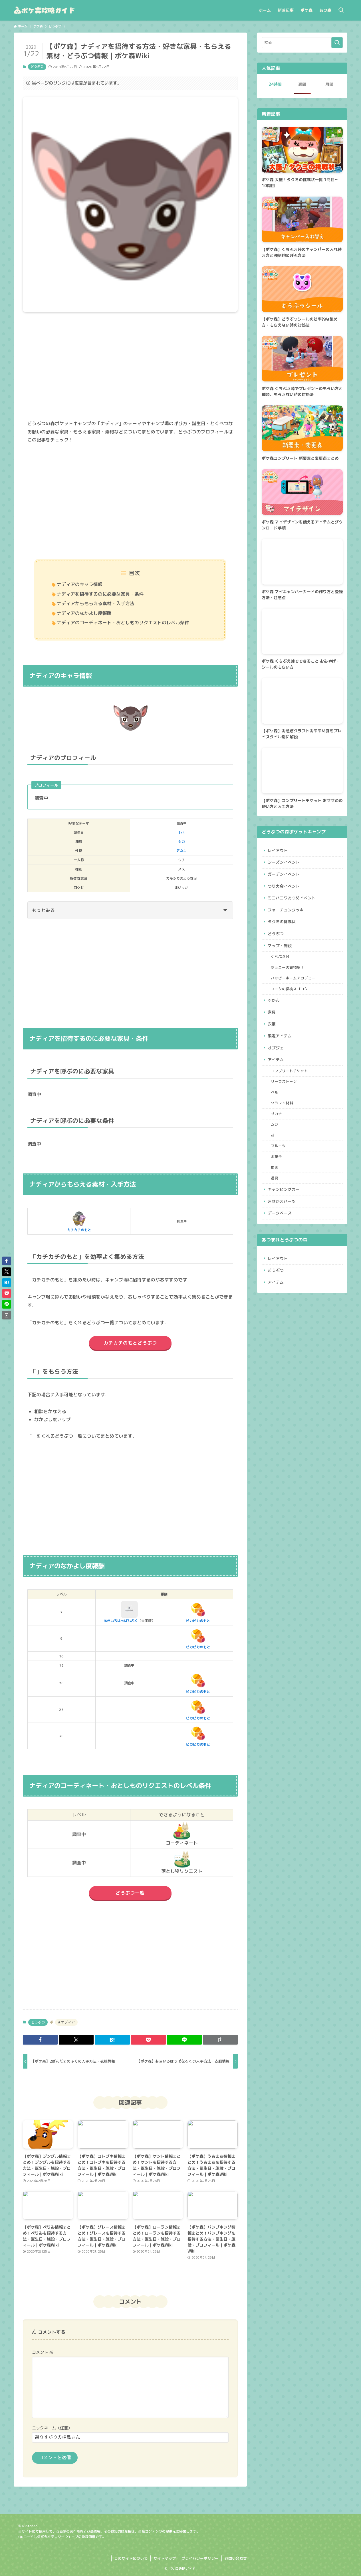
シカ (181, 841)
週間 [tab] (302, 84)
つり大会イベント (284, 886)
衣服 (272, 1024)
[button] (40, 2040)
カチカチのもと (79, 1221)
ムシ (274, 1124)
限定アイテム (280, 1036)
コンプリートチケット (289, 1070)
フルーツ (278, 1145)
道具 (274, 1178)
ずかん (274, 1000)
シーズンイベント (284, 862)
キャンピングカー (284, 1189)
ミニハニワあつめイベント (292, 898)
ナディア (67, 2022)
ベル (274, 1092)
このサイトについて (131, 2558)
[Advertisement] (130, 370)
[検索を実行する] (337, 42)
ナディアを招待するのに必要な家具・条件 (100, 594)
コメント (42, 2352)
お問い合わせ (236, 2558)
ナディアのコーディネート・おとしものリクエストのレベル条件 (123, 622)
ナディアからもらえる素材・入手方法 (95, 603)
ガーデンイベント (284, 874)
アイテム (276, 1059)
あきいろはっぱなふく (121, 1612)
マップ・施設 (280, 945)
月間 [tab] (329, 84)
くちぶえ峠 (280, 956)
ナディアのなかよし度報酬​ (84, 613)
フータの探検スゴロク (289, 988)
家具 (272, 1012)
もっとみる (129, 910)
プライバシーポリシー (200, 2558)
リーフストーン (284, 1081)
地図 (274, 1167)
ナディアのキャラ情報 (79, 584)
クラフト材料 (282, 1102)
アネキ (181, 850)
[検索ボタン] (341, 10)
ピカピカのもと (198, 1612)
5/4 (181, 832)
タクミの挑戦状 (282, 921)
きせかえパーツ (282, 1201)
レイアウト (278, 850)
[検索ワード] (302, 42)
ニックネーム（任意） (52, 2428)
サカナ (276, 1113)
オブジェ (276, 1048)
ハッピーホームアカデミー (293, 978)
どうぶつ (37, 66)
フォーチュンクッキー (288, 910)
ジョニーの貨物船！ (287, 967)
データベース (280, 1213)
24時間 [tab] (275, 84)
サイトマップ (165, 2558)
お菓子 (276, 1156)
